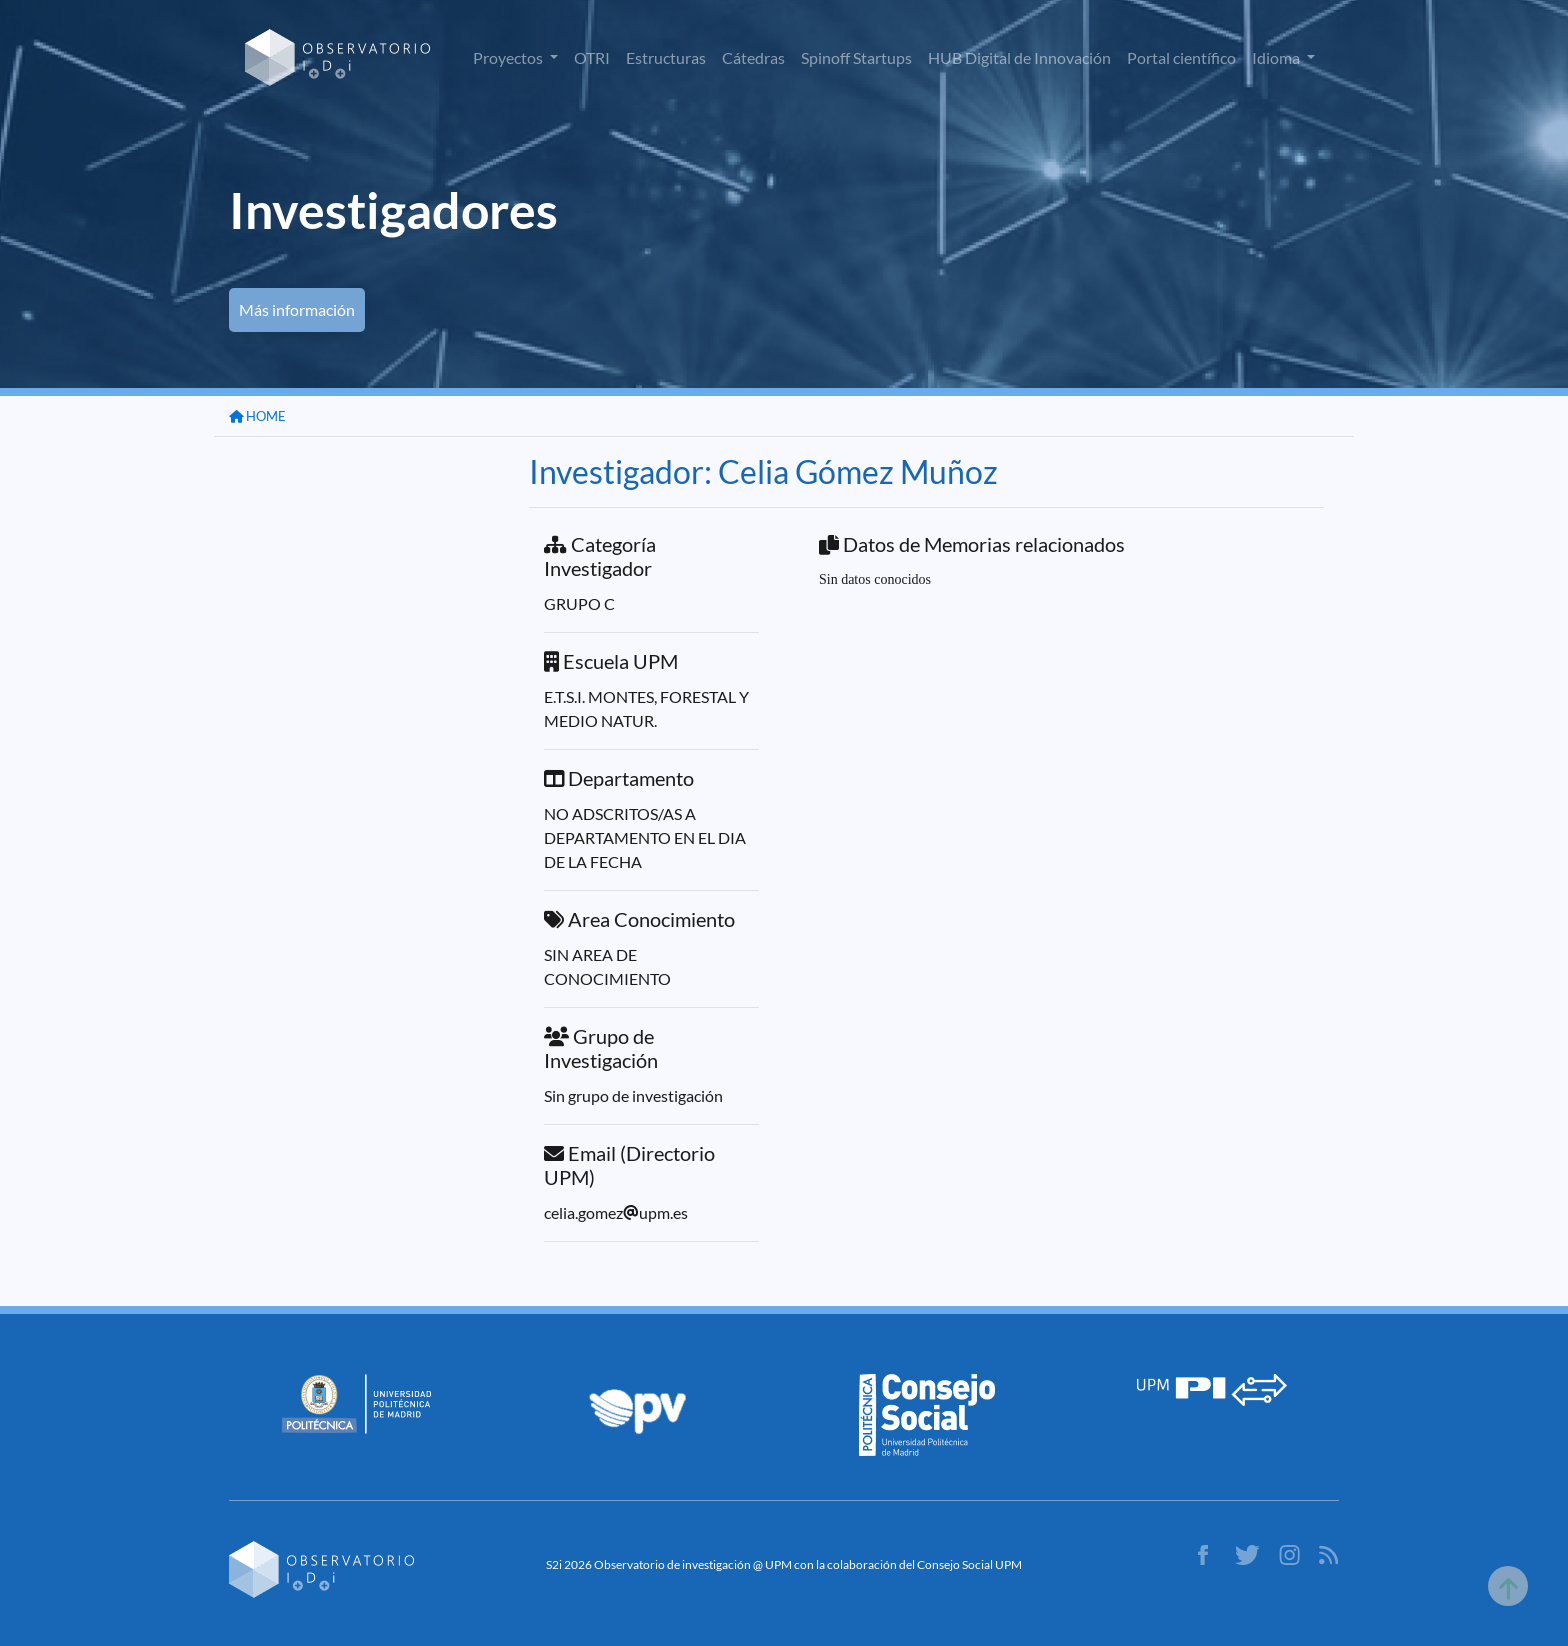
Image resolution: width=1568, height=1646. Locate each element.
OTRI (592, 57)
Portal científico (1181, 57)
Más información (297, 309)
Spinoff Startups (856, 57)
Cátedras (753, 57)
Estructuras (666, 57)
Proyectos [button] (509, 57)
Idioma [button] (1277, 57)
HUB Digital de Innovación (1019, 57)
